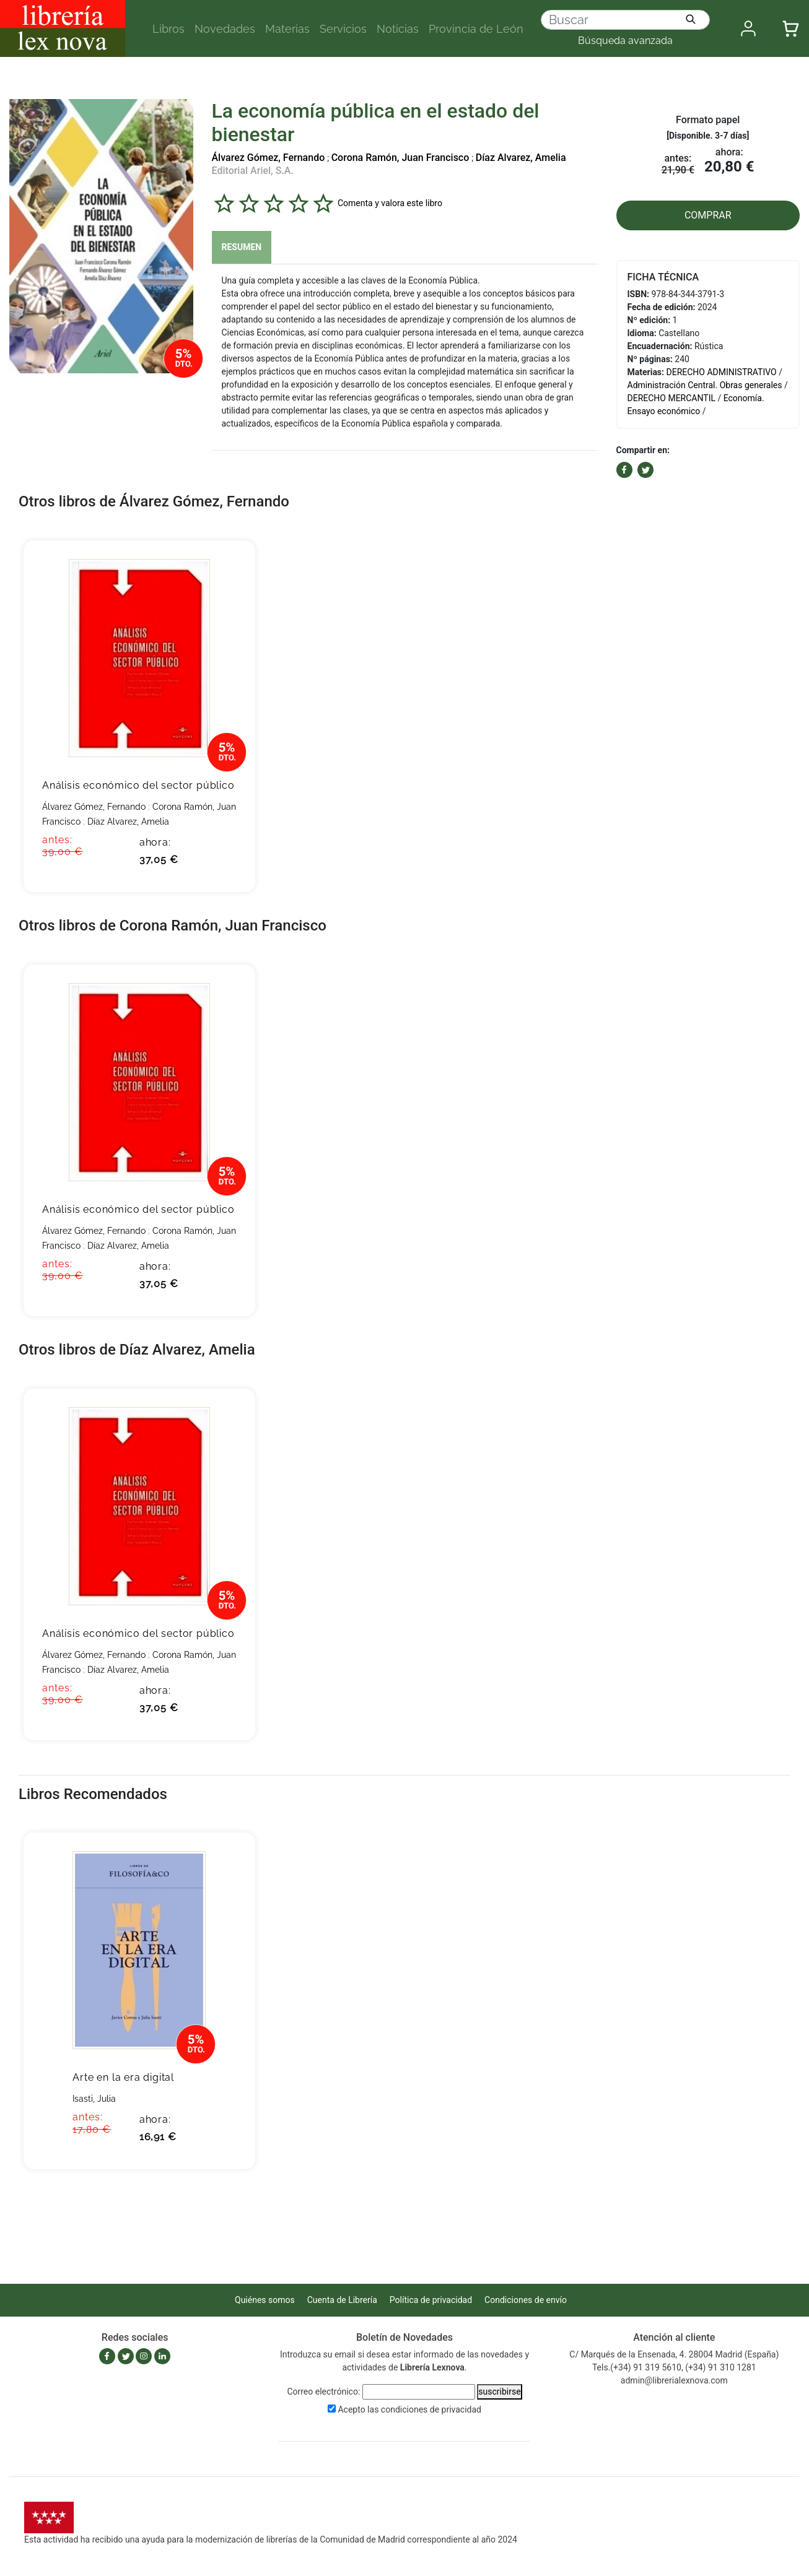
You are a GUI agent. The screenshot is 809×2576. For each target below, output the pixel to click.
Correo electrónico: (323, 2391)
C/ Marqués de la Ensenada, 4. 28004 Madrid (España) (674, 2354)
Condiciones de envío (525, 2300)
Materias (287, 28)
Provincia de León (476, 28)
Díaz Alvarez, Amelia (521, 157)
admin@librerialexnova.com (674, 2380)
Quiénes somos (265, 2300)
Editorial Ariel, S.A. (253, 170)
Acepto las (409, 2409)
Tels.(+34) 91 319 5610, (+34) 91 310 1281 (674, 2367)
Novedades (225, 28)
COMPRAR (708, 215)
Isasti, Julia (94, 2099)
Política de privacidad (431, 2300)
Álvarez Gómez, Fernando (268, 157)
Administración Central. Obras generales (705, 385)
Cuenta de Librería (342, 2300)
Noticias (398, 28)
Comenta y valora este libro (390, 203)
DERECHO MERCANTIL (671, 398)
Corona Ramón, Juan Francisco (400, 157)
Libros (168, 28)
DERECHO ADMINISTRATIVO (722, 372)
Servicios (343, 28)
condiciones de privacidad (431, 2409)
